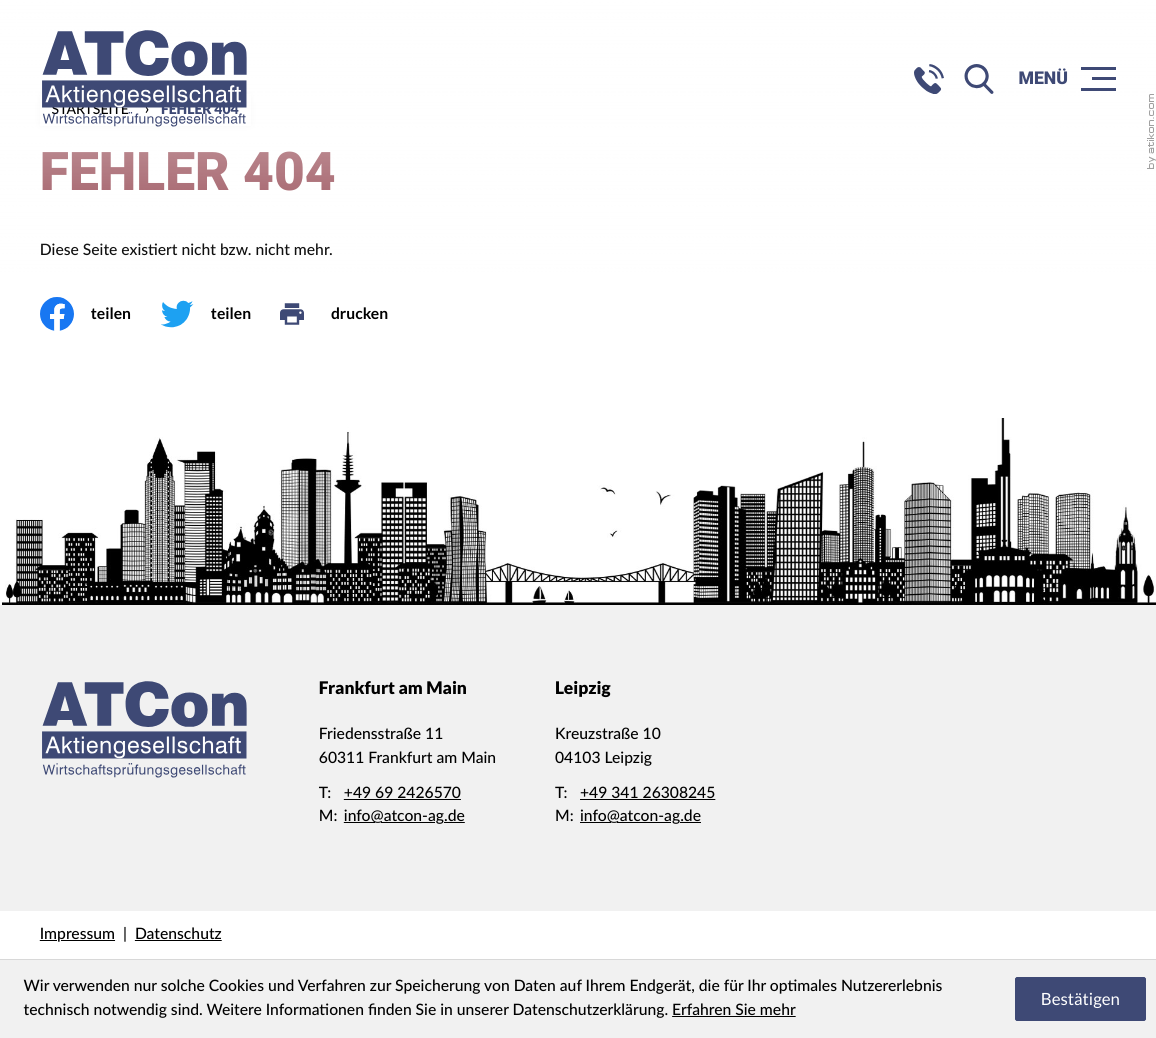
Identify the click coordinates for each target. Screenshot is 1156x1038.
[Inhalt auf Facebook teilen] (100, 314)
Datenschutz (178, 934)
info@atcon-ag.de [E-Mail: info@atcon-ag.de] (404, 816)
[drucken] (348, 314)
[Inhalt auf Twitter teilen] (220, 314)
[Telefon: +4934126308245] (647, 794)
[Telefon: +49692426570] (402, 794)
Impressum (77, 934)
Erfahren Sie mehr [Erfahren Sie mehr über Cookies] (734, 1010)
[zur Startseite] (144, 78)
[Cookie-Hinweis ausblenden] (1080, 999)
